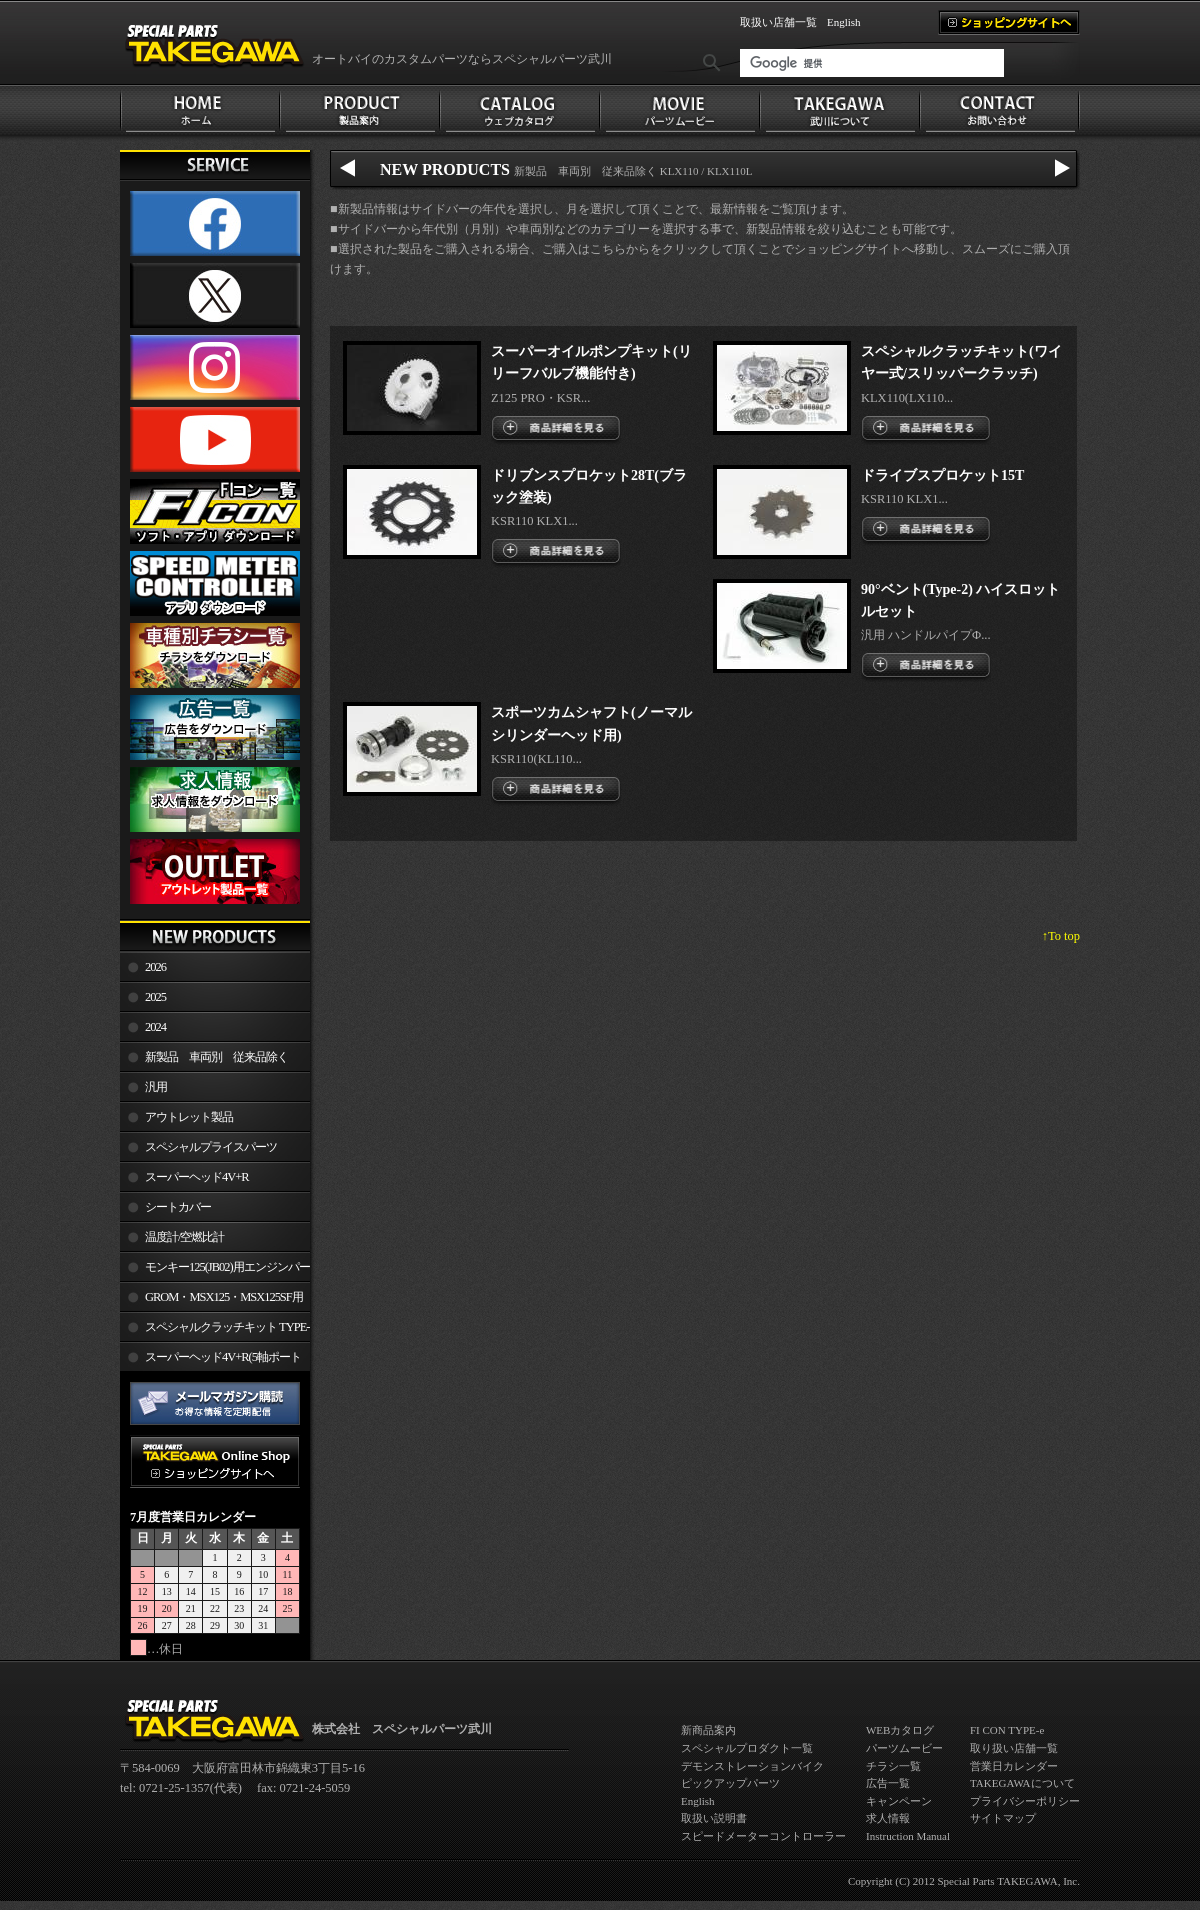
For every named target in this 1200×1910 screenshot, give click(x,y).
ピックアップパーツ (730, 1783)
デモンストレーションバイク (752, 1766)
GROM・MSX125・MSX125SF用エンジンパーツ (211, 1301)
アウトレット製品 (189, 1117)
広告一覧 (888, 1783)
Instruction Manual (908, 1836)
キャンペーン (899, 1801)
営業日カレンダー (1014, 1766)
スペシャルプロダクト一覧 (747, 1748)
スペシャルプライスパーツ (211, 1147)
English (844, 22)
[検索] (872, 63)
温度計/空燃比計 (184, 1237)
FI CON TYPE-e (1007, 1730)
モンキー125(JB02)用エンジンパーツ (215, 1271)
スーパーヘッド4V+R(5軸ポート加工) (210, 1361)
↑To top (1061, 936)
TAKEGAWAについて (1022, 1783)
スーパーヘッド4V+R (197, 1177)
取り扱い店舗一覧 (1014, 1748)
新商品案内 (708, 1730)
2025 (155, 997)
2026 (155, 967)
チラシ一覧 (893, 1766)
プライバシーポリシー (1025, 1801)
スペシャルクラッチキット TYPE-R (214, 1331)
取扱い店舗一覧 (778, 22)
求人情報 (888, 1818)
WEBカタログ (900, 1730)
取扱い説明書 (714, 1818)
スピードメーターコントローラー (763, 1836)
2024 (155, 1027)
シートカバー (178, 1207)
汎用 (156, 1087)
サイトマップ (1003, 1818)
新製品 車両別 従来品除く (216, 1057)
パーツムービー (904, 1748)
